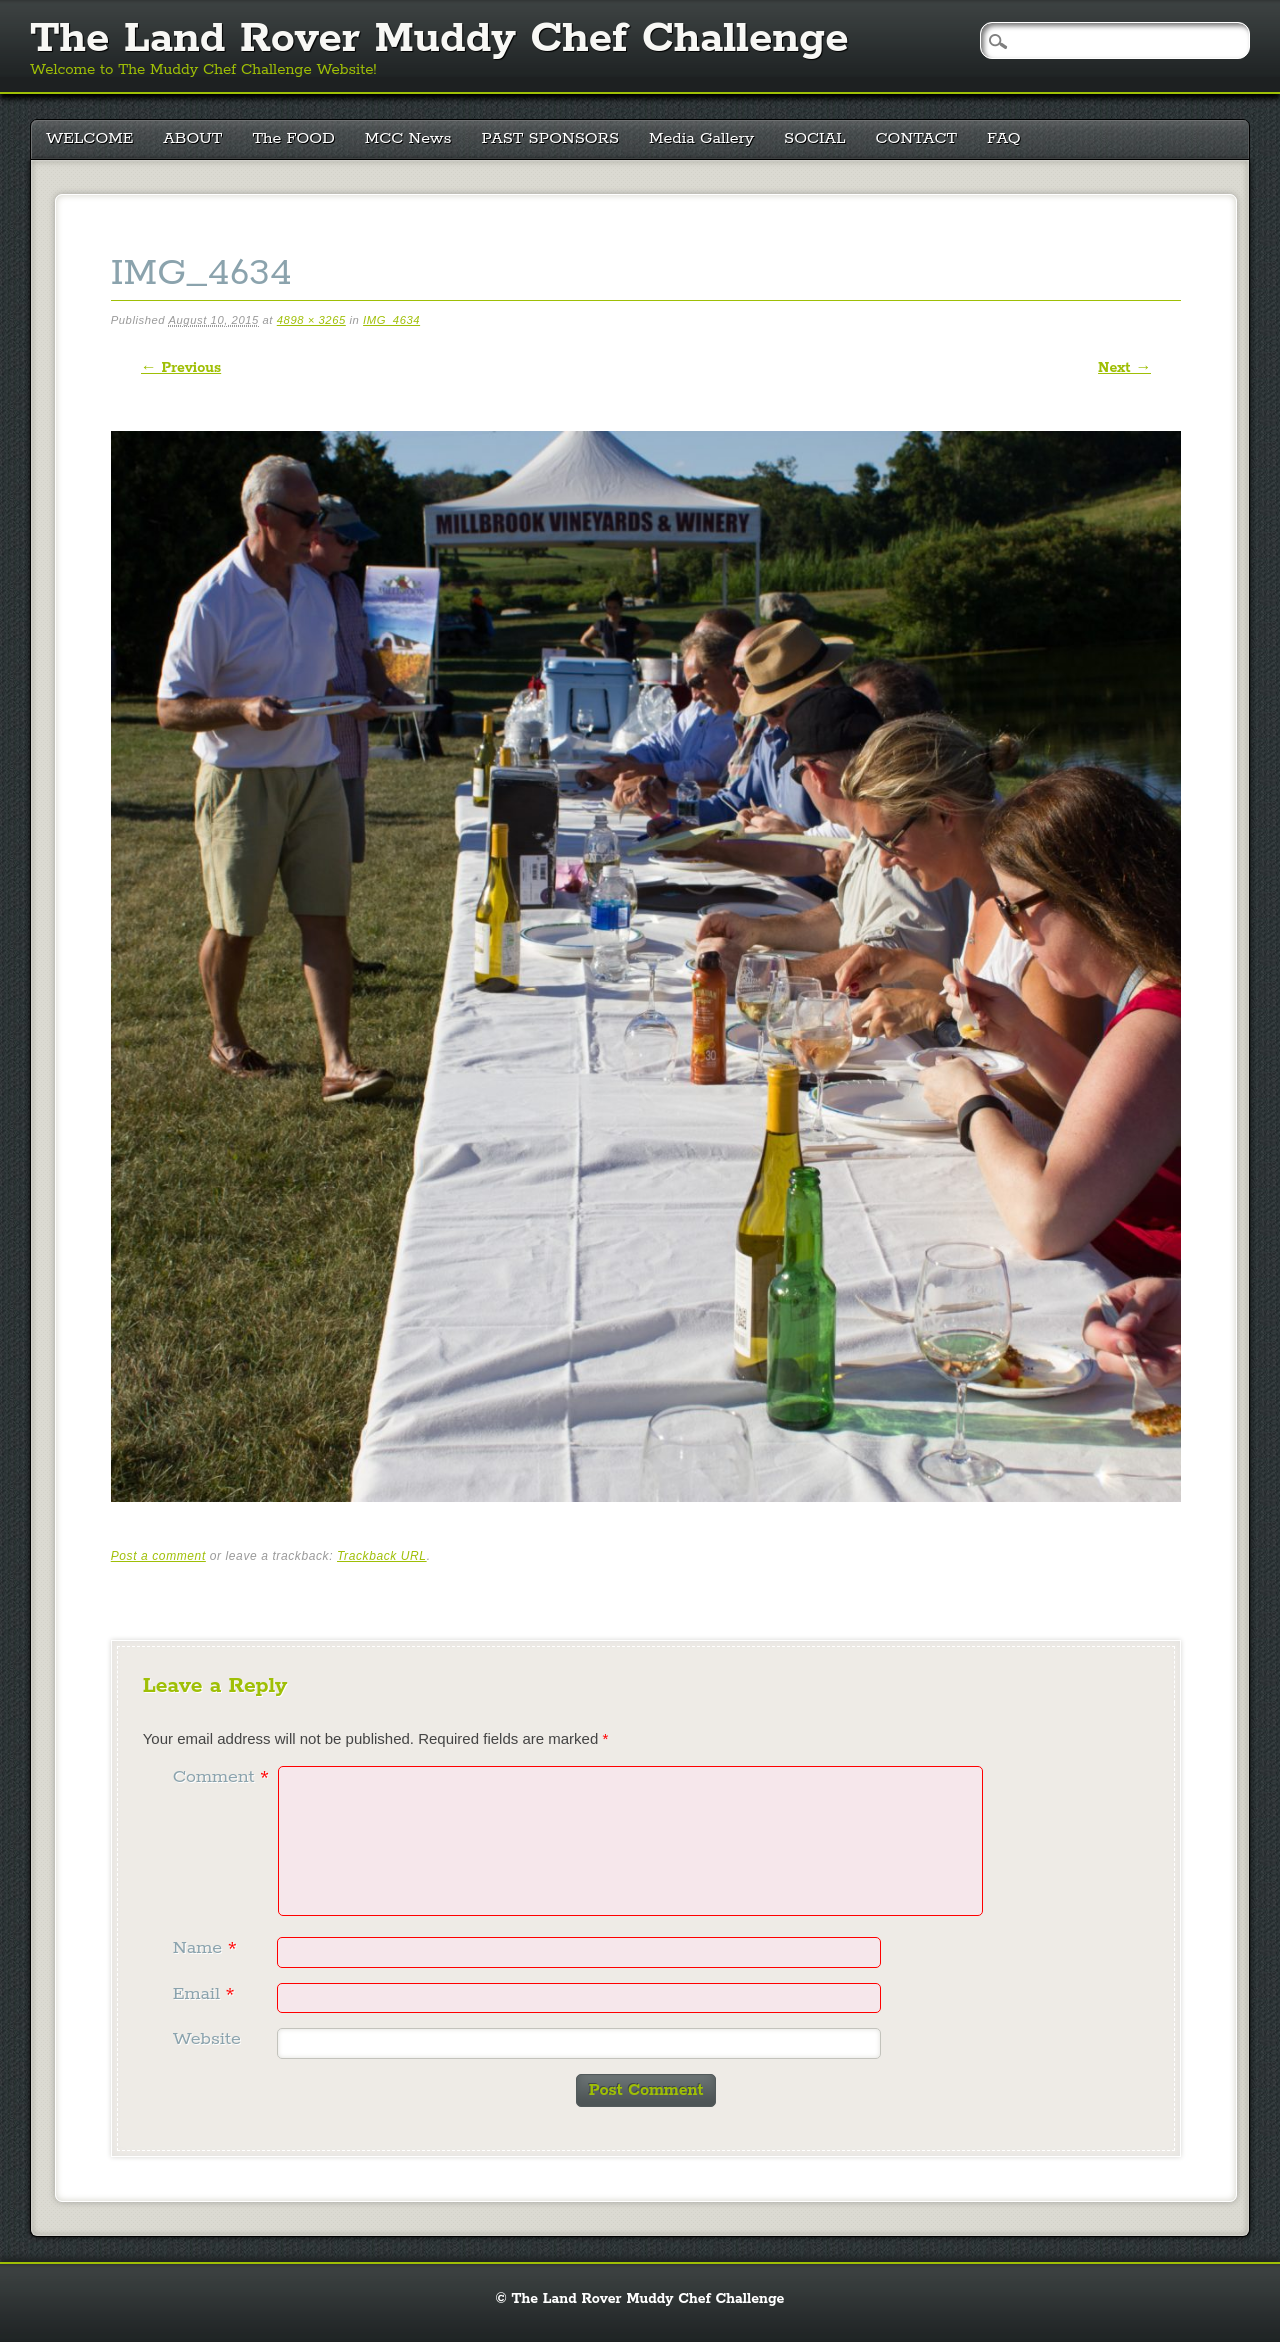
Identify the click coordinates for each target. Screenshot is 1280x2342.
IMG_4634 (391, 320)
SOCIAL (815, 138)
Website (207, 2039)
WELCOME (89, 138)
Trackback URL (382, 1556)
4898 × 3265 (311, 320)
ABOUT (192, 138)
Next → (1124, 368)
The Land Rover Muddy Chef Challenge (439, 39)
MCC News (408, 138)
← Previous (181, 368)
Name (207, 1948)
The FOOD (293, 138)
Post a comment (158, 1556)
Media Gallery (701, 138)
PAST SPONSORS (551, 138)
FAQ (1004, 138)
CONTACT (917, 138)
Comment (223, 1777)
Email (206, 1994)
